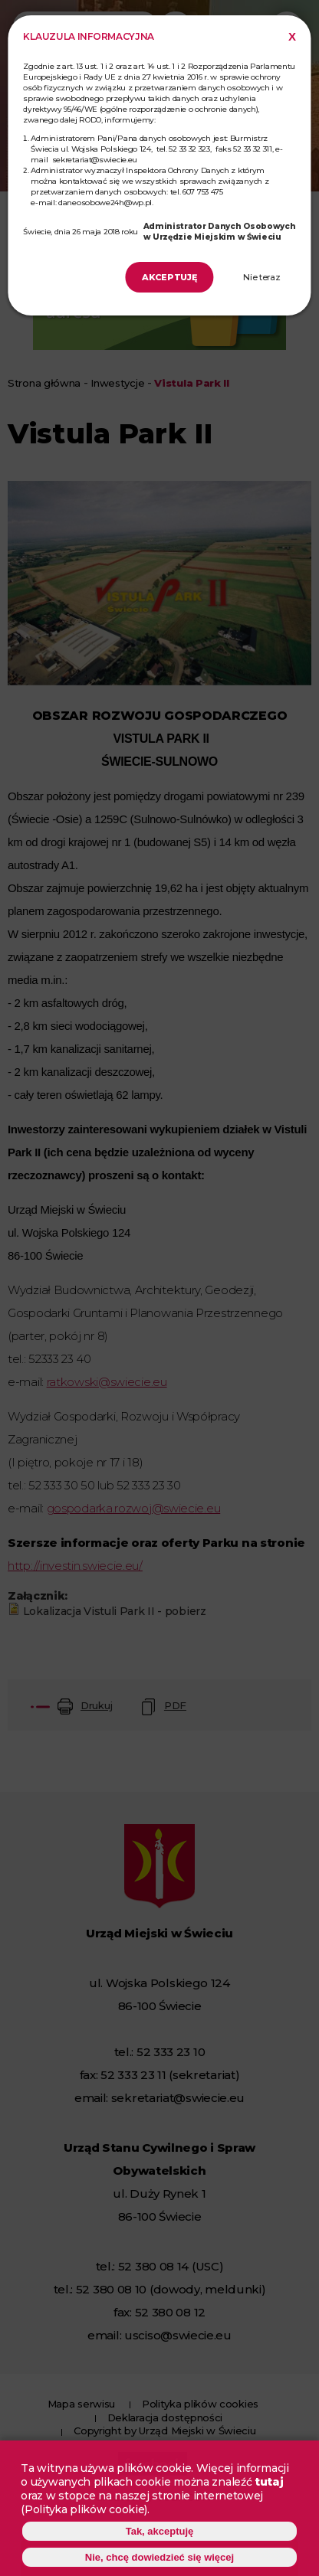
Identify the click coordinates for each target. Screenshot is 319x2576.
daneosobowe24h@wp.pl (105, 203)
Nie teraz (261, 277)
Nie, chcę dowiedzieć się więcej (159, 2560)
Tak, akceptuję (160, 2534)
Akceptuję (169, 277)
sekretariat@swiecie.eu (94, 160)
